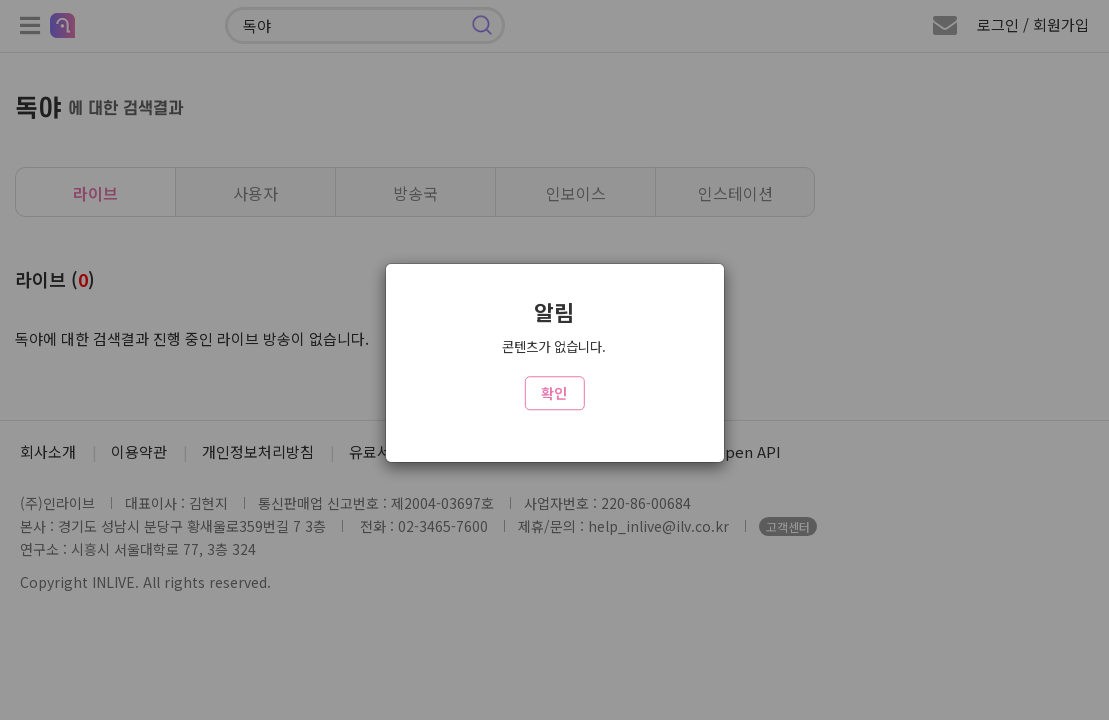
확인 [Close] (554, 393)
